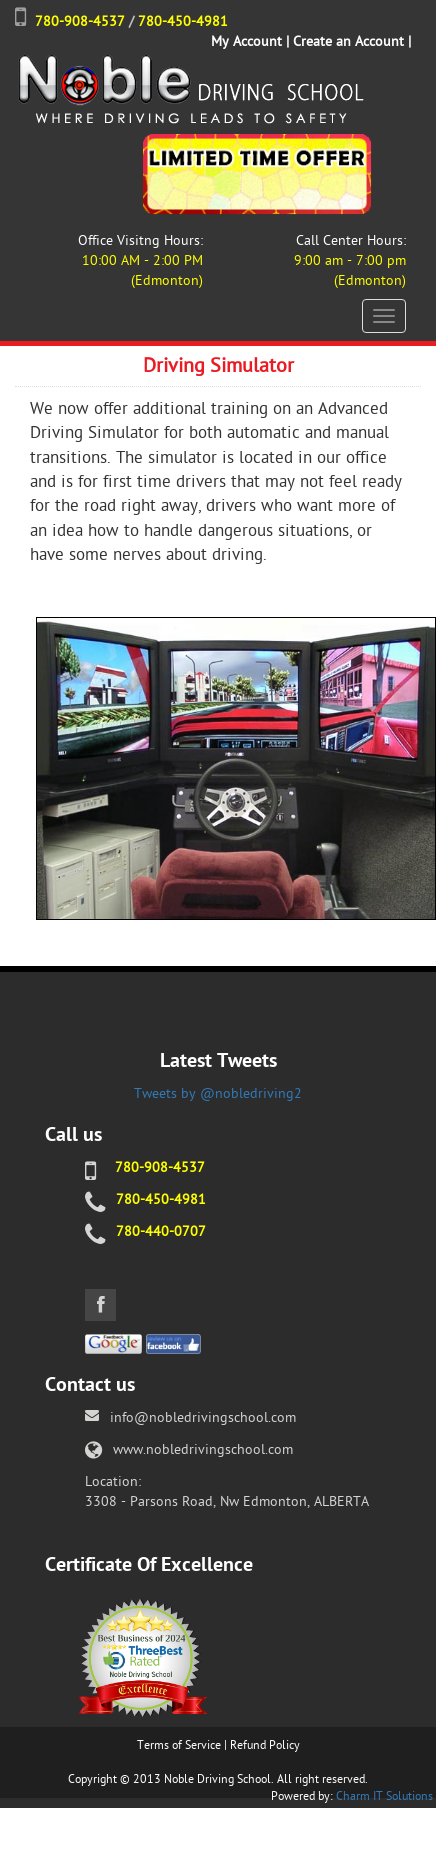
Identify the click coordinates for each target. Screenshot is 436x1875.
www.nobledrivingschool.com (203, 1449)
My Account (246, 41)
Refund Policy (265, 1745)
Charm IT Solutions (384, 1796)
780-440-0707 (161, 1231)
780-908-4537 (80, 21)
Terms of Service (179, 1745)
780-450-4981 (183, 21)
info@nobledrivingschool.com (203, 1417)
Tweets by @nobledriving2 (218, 1093)
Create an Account (348, 41)
